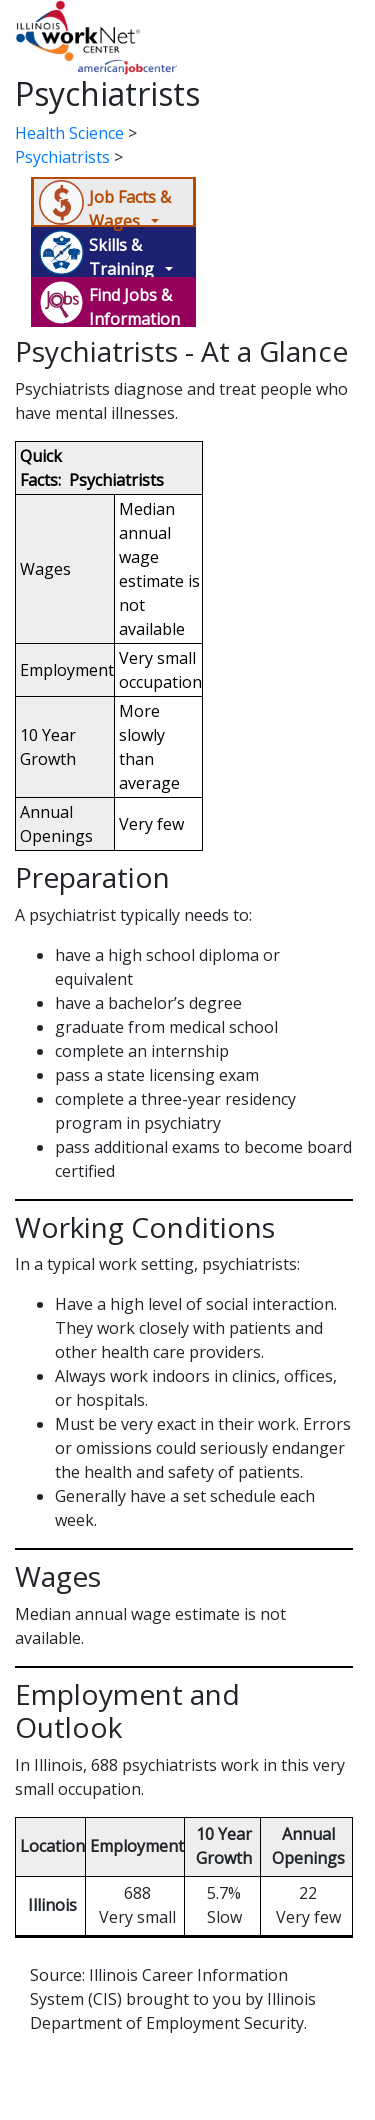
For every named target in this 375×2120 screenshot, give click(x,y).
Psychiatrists (62, 157)
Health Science (69, 133)
